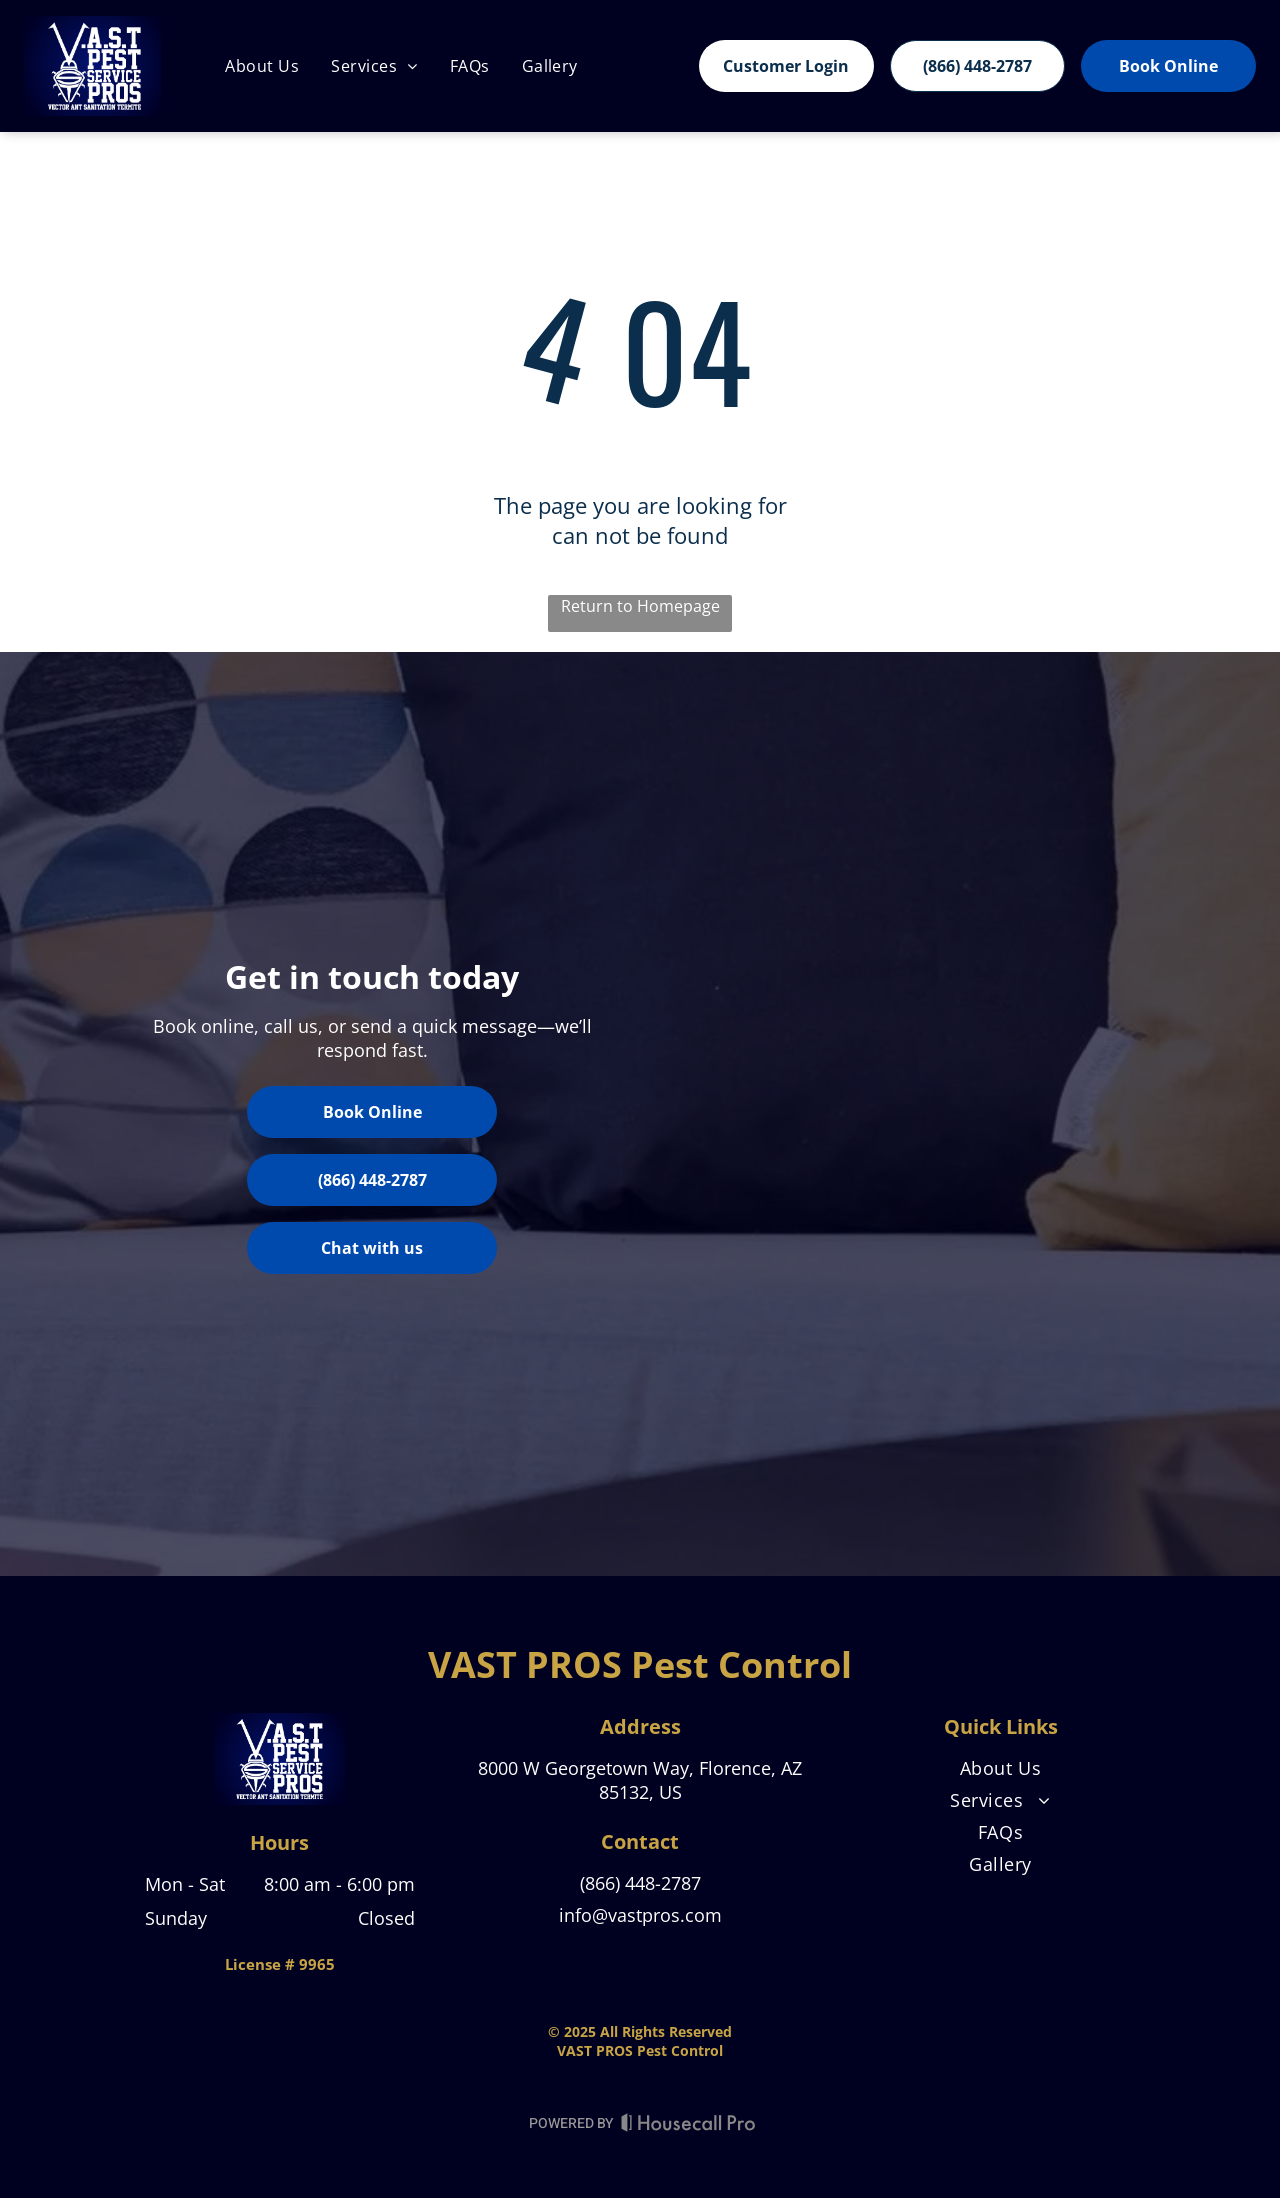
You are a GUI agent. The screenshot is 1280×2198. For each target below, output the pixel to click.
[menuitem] (262, 66)
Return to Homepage (640, 606)
